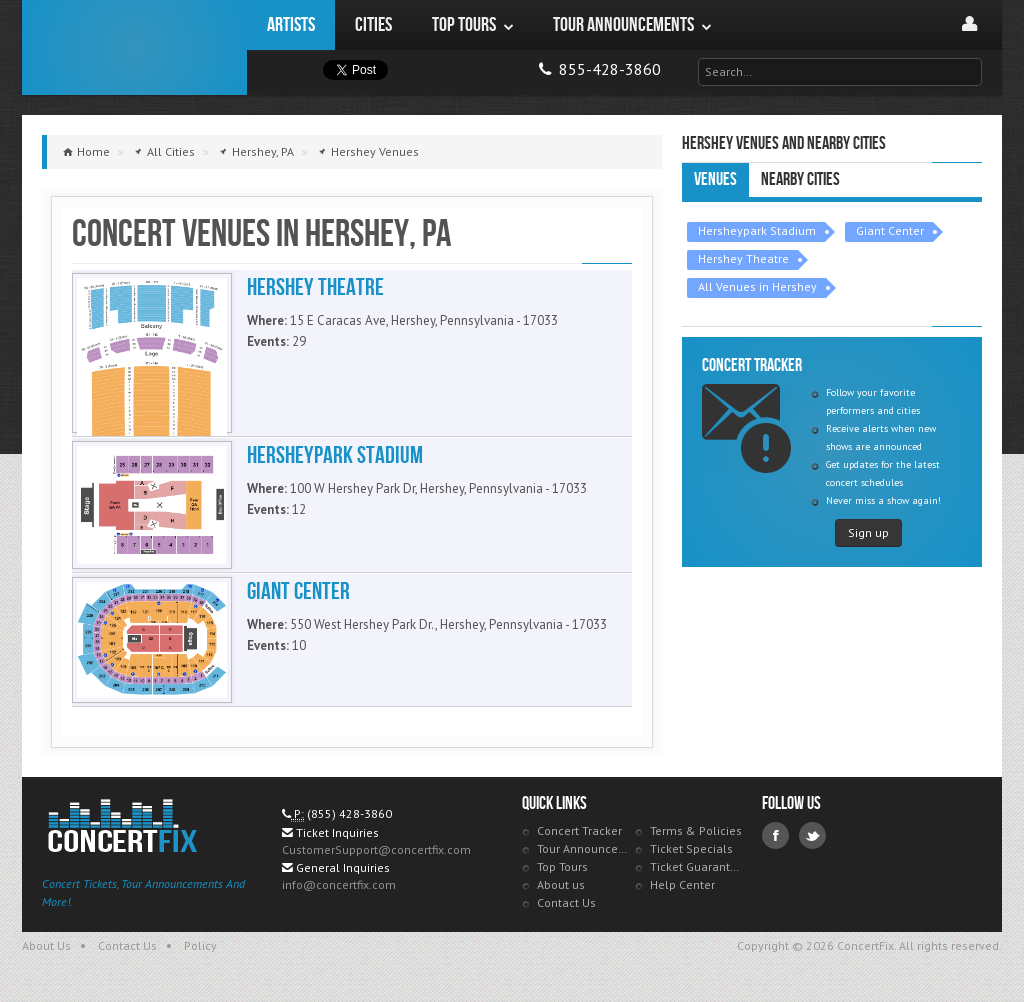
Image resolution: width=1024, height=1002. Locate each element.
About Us (46, 945)
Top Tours (562, 866)
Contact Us (566, 902)
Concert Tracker (579, 830)
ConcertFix (134, 47)
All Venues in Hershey (757, 286)
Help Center (682, 884)
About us (561, 884)
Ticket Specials (691, 848)
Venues (715, 179)
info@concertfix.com (339, 884)
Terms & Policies (696, 830)
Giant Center (890, 230)
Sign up (868, 532)
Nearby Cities (800, 179)
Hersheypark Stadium (757, 230)
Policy (200, 945)
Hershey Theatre (743, 258)
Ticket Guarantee (696, 866)
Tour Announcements (583, 848)
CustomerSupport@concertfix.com (376, 849)
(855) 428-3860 (349, 813)
